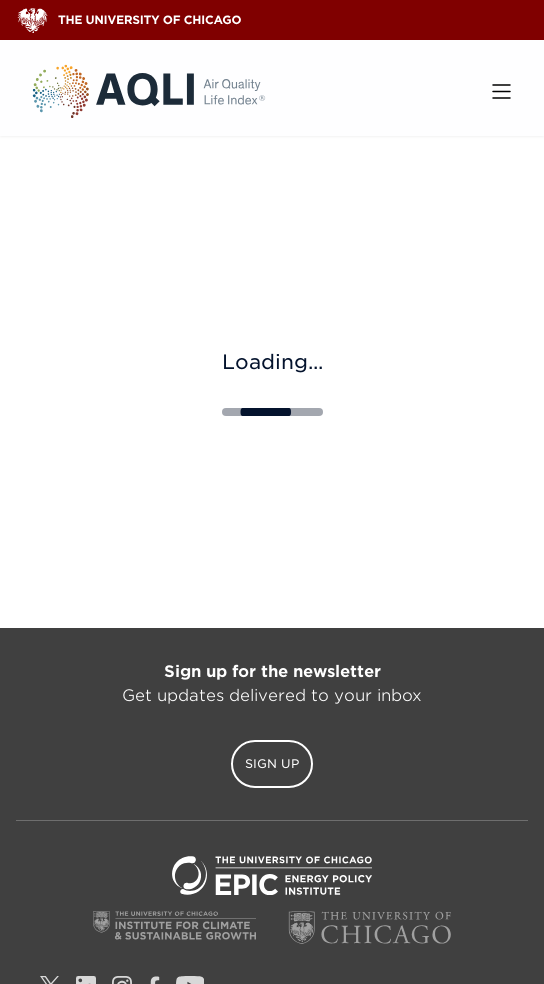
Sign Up (272, 763)
